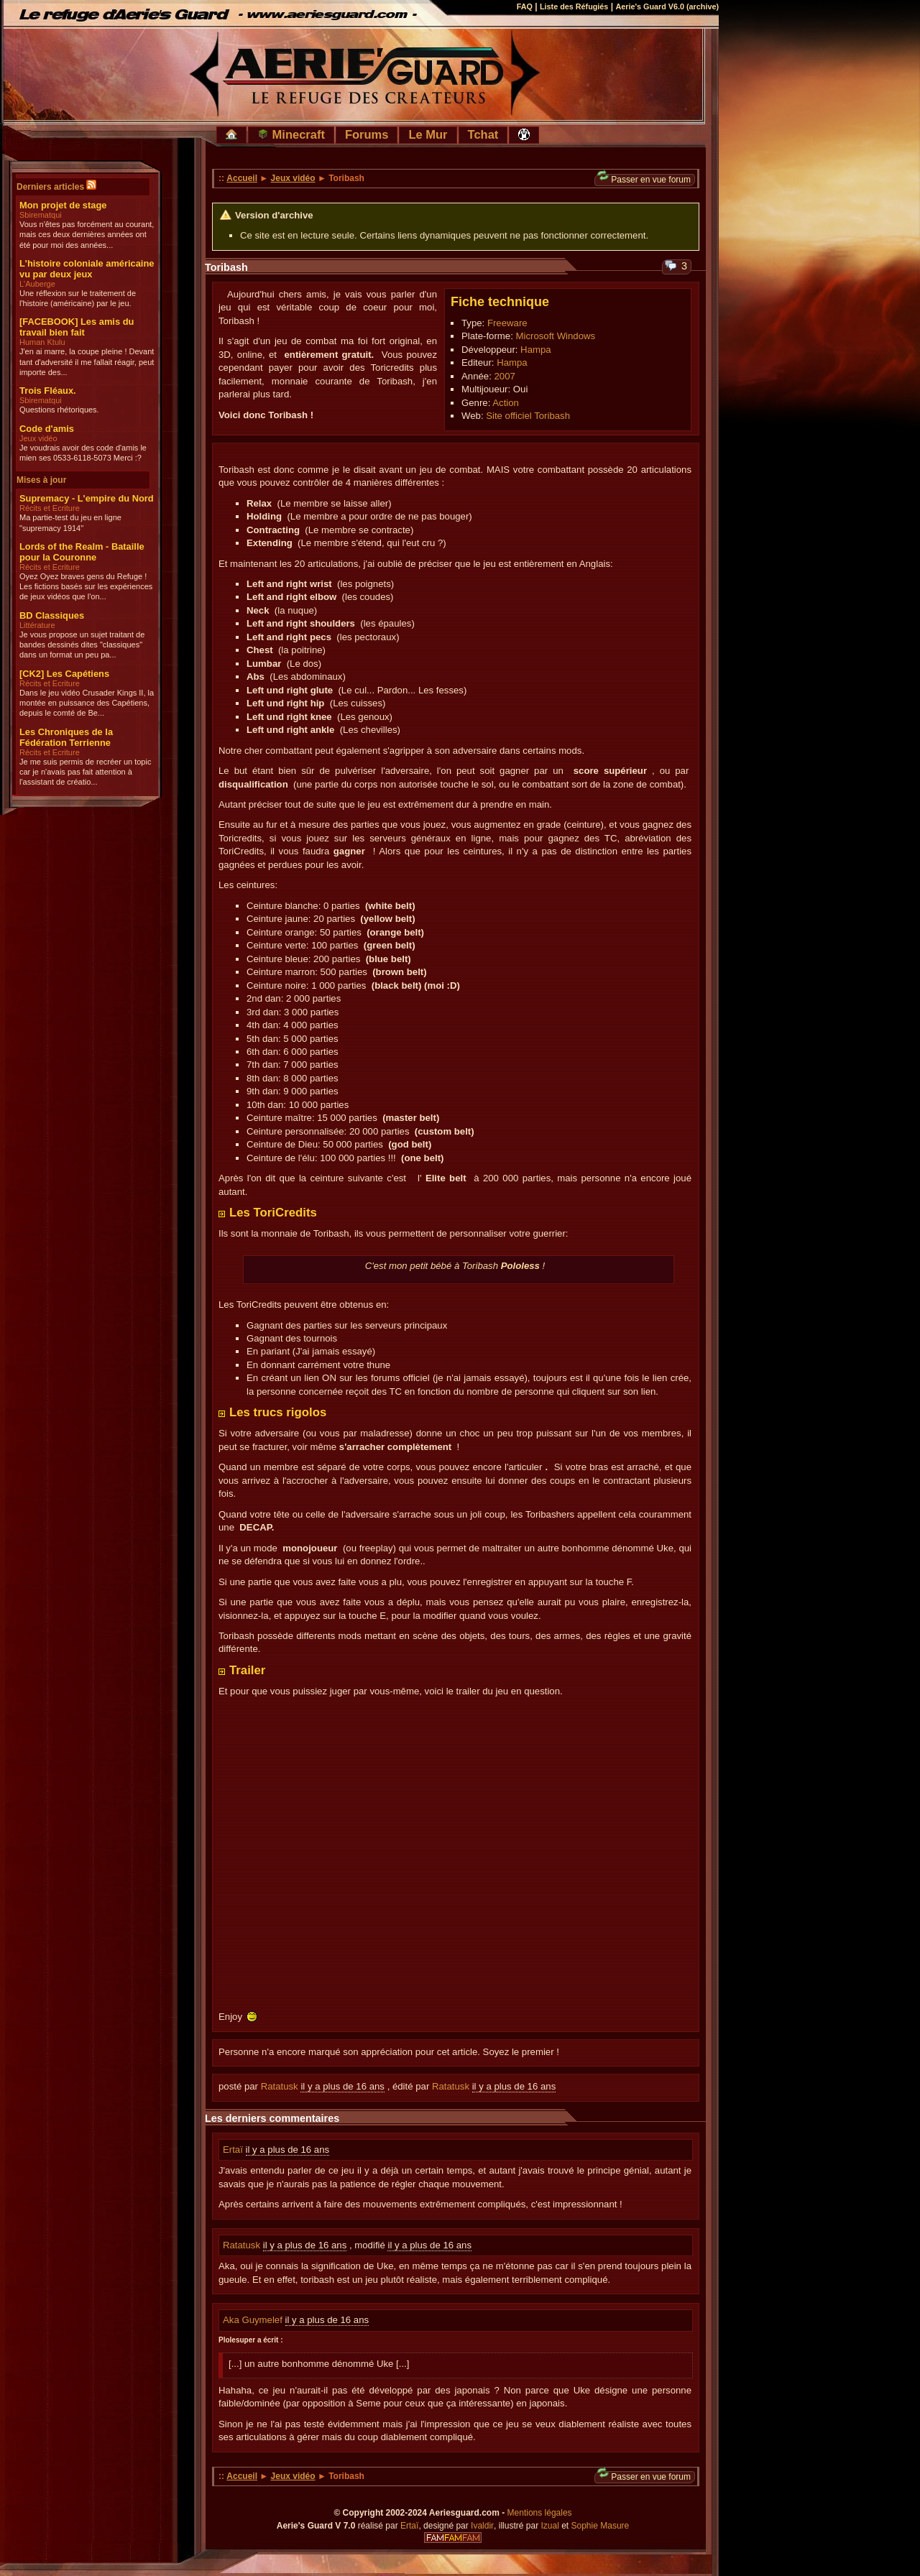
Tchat (483, 134)
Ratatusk (279, 2086)
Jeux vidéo (38, 438)
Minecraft (291, 134)
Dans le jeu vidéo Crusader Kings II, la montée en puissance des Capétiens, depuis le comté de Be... (86, 703)
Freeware (507, 323)
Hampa (535, 349)
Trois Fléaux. (47, 390)
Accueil (241, 178)
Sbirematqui (40, 215)
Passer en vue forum (644, 179)
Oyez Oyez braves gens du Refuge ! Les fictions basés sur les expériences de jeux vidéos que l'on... (85, 586)
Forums (367, 134)
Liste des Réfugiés (574, 6)
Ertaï (234, 2149)
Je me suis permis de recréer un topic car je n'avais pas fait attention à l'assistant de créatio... (85, 772)
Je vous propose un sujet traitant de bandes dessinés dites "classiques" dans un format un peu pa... (81, 645)
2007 (504, 376)
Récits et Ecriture (49, 508)
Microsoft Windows (556, 336)
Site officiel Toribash (528, 415)
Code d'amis (46, 428)
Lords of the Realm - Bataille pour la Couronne (81, 552)
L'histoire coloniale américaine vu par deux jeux (86, 269)
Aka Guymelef (254, 2319)
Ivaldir (482, 2526)
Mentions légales (539, 2513)
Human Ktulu (42, 342)
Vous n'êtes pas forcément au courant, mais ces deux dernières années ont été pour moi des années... (86, 234)
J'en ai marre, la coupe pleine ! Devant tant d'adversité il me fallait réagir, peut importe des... (86, 362)
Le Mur (427, 134)
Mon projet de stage (62, 205)
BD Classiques (51, 615)
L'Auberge (37, 284)
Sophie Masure (600, 2526)
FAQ (525, 6)
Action (505, 402)
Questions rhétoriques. (59, 409)
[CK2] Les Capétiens (64, 673)
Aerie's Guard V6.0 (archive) (667, 6)
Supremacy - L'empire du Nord (86, 498)
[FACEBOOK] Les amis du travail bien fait (76, 327)
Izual (549, 2526)
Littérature (37, 625)
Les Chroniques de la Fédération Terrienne (66, 737)
